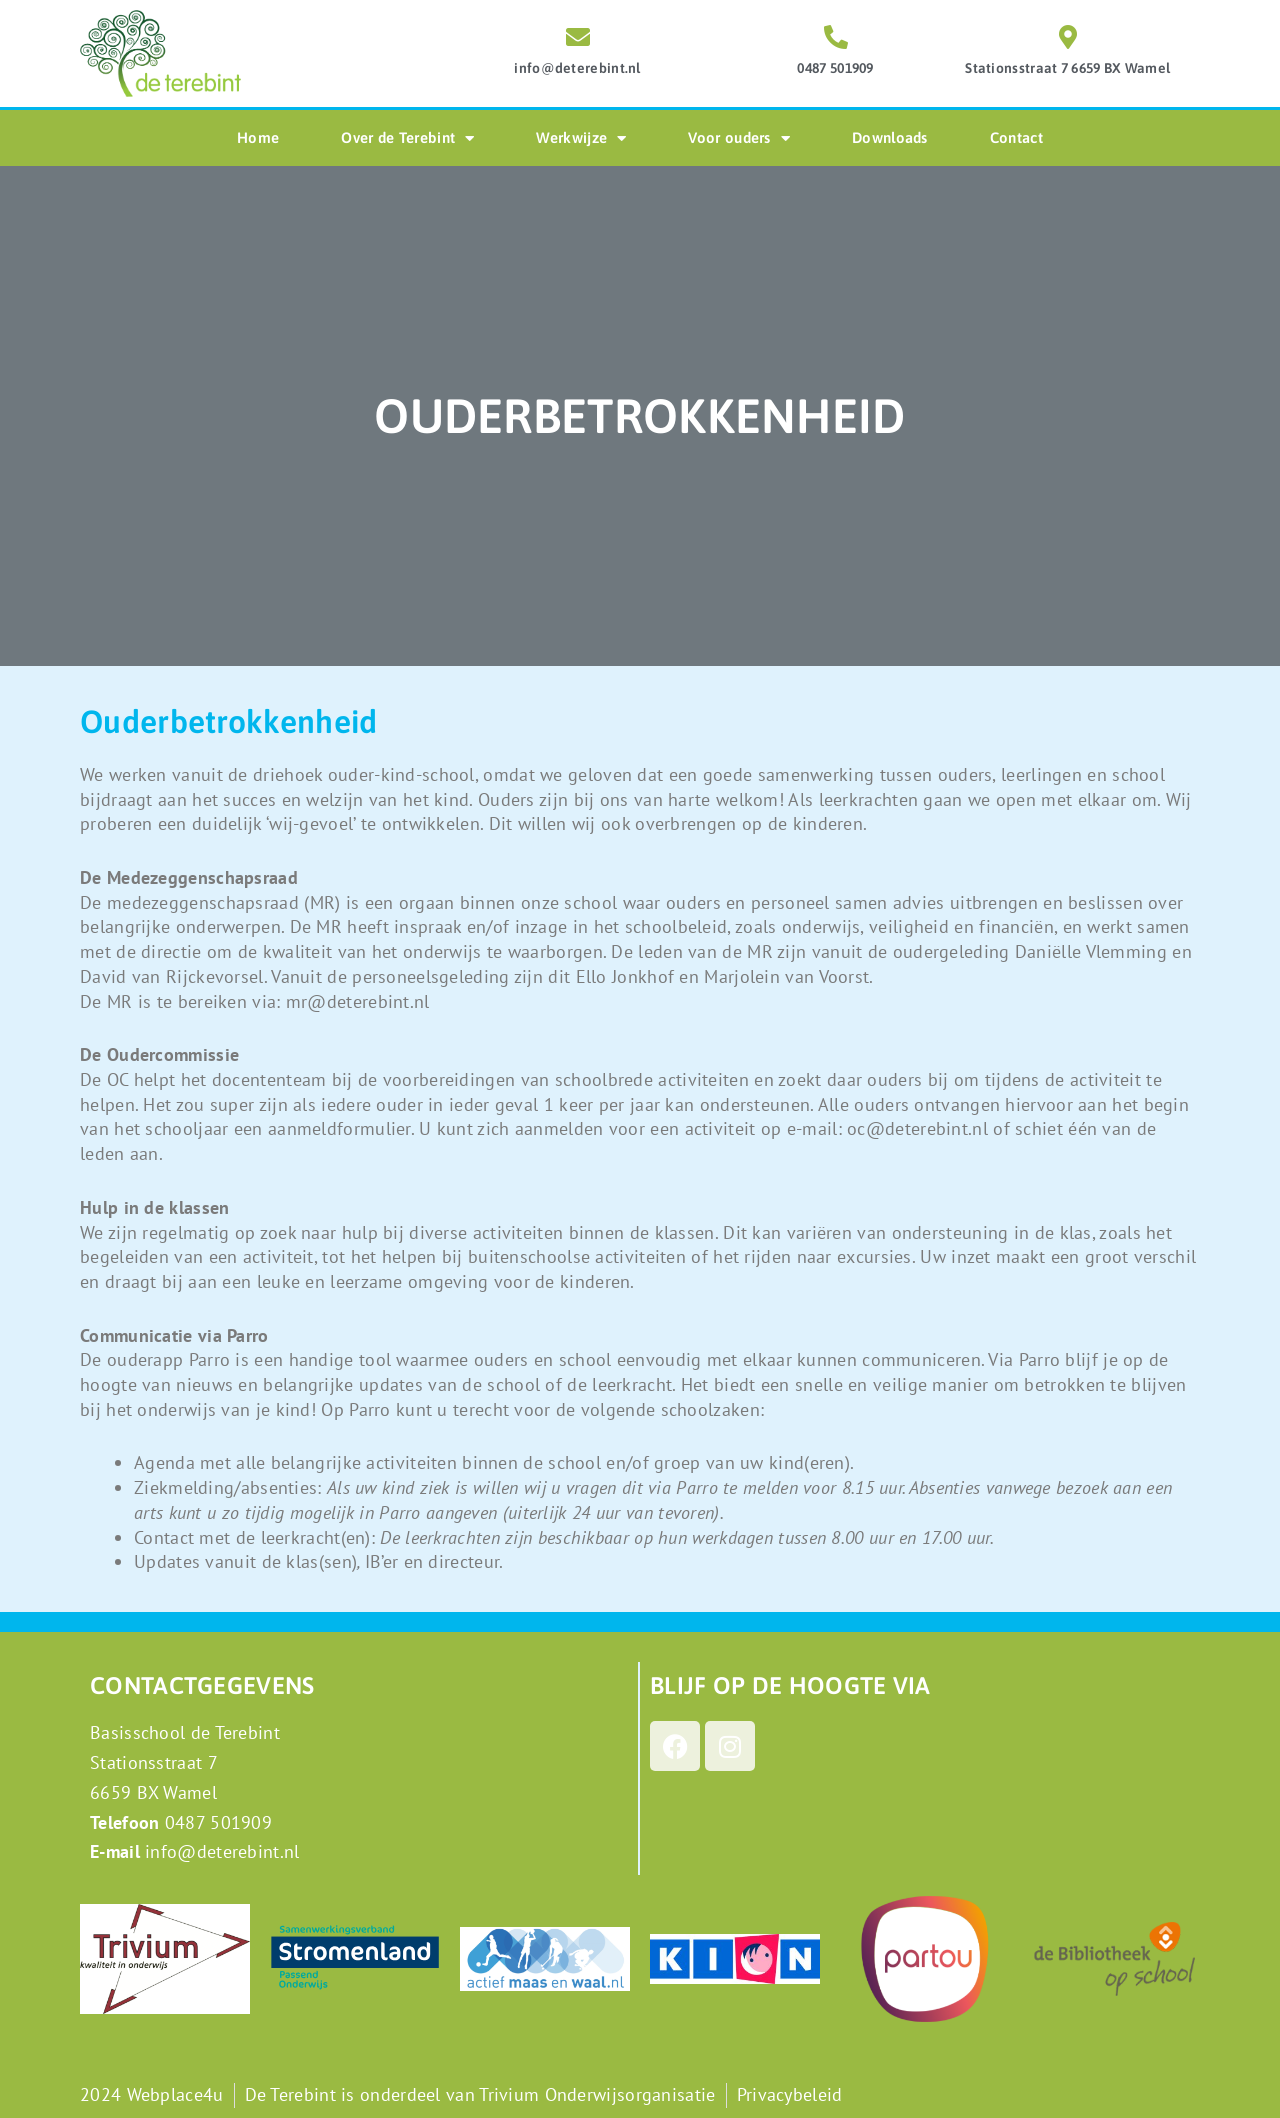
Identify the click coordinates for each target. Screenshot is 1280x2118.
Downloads (890, 137)
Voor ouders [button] (739, 138)
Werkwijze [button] (581, 138)
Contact (1016, 137)
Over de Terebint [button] (407, 138)
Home (258, 137)
